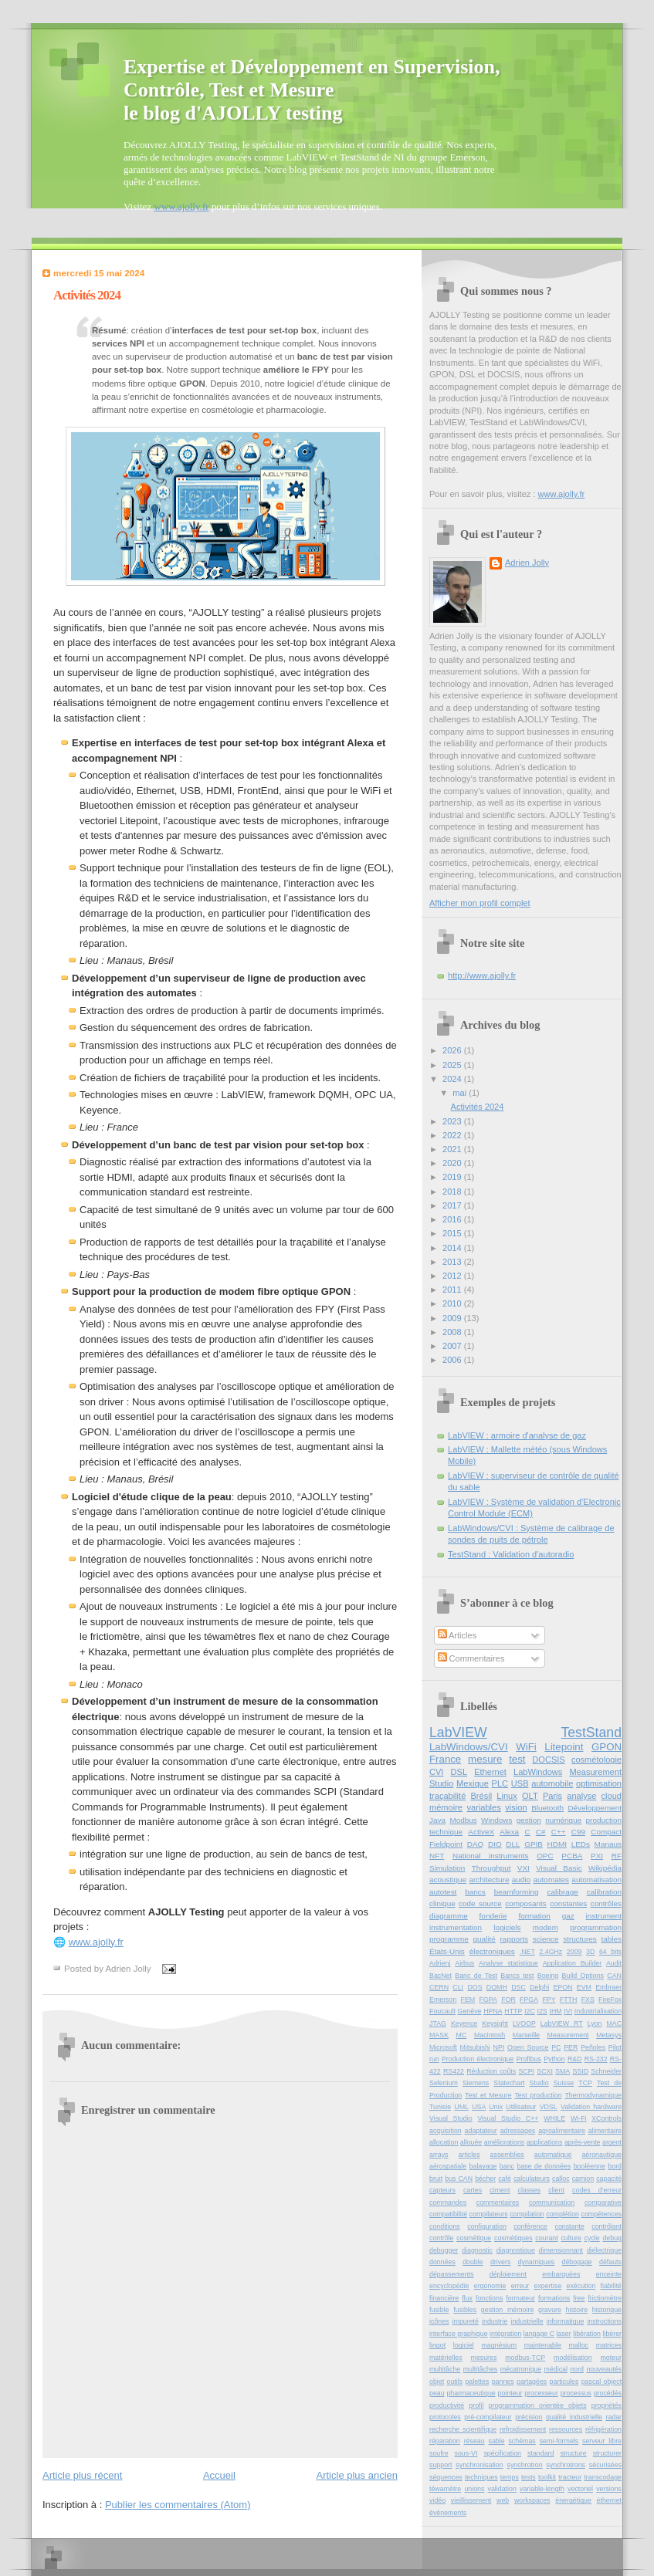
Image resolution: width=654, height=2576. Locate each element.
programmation (596, 1927)
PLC (500, 1783)
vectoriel (580, 2489)
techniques (481, 2477)
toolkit (547, 2477)
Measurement (568, 2035)
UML (461, 2107)
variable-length (542, 2489)
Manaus (608, 1844)
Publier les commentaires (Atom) (178, 2504)
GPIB (533, 1844)
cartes (472, 2190)
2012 (453, 1275)
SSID (580, 2071)
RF (617, 1855)
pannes (503, 2381)
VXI (523, 1868)
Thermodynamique (593, 2095)
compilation (527, 2214)
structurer (607, 2453)
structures (580, 1939)
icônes (439, 2321)
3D (590, 1952)
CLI (457, 1987)
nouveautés (604, 2369)
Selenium (443, 2083)
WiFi (526, 1747)
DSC (518, 1987)
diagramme (448, 1916)
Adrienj (439, 1963)
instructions (604, 2321)
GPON (606, 1747)
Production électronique (477, 2059)
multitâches (480, 2369)
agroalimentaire (561, 2131)
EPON (562, 1987)
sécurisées (605, 2465)
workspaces (532, 2500)
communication (551, 2202)
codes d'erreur (597, 2190)
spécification (502, 2453)
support (440, 2465)
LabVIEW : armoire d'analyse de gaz (517, 1435)
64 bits (610, 1952)
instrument (604, 1916)
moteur (611, 2357)
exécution (581, 2286)
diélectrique (604, 2250)
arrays (439, 2154)
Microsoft (443, 2047)
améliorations (504, 2142)
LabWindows (537, 1771)
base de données (544, 2166)
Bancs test (517, 1975)
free (579, 2298)
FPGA (529, 1999)
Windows (496, 1820)
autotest (442, 1892)
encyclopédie (449, 2286)
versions (609, 2489)
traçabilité (447, 1795)
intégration (505, 2334)
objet (436, 2381)
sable (496, 2441)
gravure (549, 2310)
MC (461, 2035)
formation (534, 1916)
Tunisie (440, 2107)
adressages (518, 2131)
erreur (520, 2286)
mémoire (446, 1807)
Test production (537, 2095)
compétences (601, 2214)
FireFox (610, 1999)
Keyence (464, 2023)
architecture (489, 1879)
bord (615, 2166)
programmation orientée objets (538, 2405)
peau (437, 2393)
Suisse (564, 2083)
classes (529, 2190)
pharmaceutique (470, 2393)
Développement (595, 1808)
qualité (484, 1939)
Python (554, 2059)
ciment (500, 2190)
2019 (453, 1177)
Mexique (472, 1783)
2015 (453, 1233)
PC (556, 2047)
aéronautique (601, 2154)
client (556, 2190)
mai (460, 1092)
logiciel (463, 2345)
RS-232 (596, 2059)
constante (569, 2226)
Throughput (491, 1868)
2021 (453, 1149)
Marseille (526, 2035)
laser (564, 2334)
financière (444, 2298)
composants (526, 1903)
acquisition (445, 2131)
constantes (568, 1903)
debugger (443, 2250)
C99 (578, 1831)
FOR (508, 1999)
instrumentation (455, 1927)
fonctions (489, 2298)
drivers (500, 2262)
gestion (529, 1820)
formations (554, 2298)
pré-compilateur (487, 2417)
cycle (592, 2238)
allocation (443, 2142)
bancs (475, 1892)
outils (454, 2381)
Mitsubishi (475, 2047)
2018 (453, 1191)
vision (516, 1807)
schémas (521, 2441)
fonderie (493, 1916)
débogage (577, 2262)
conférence (530, 2226)
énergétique (573, 2500)
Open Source (527, 2047)
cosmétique (473, 2238)
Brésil (482, 1795)
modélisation (573, 2357)
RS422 (453, 2071)
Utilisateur (521, 2107)
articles (469, 2154)
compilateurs (488, 2214)
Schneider (606, 2071)
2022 (453, 1135)
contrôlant (606, 2226)
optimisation (599, 1783)
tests (528, 2477)
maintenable (542, 2345)
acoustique (447, 1879)
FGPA (488, 1999)
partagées (532, 2381)
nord (577, 2369)
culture (571, 2238)
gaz (568, 1916)
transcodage (603, 2477)
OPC (545, 1855)
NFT (436, 1855)
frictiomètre (605, 2298)
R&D (575, 2059)
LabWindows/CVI (468, 1747)
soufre (439, 2453)
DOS (474, 1987)
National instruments (490, 1855)
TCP (585, 2083)
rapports (514, 1939)
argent (612, 2142)
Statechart (508, 2083)
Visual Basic (558, 1868)
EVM (584, 1987)
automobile (552, 1783)
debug (612, 2238)
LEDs (580, 1844)
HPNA (493, 2011)
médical (556, 2369)
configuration (487, 2226)
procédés (608, 2393)
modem (545, 1927)
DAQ (475, 1844)
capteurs (442, 2190)
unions (474, 2489)
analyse (581, 1795)
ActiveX (481, 1831)
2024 (453, 1078)
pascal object (601, 2381)
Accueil (219, 2475)
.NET (527, 1952)
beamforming (516, 1892)
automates (551, 1879)
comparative (603, 2202)
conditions (444, 2226)
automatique (553, 2154)
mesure (485, 1759)
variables (484, 1807)
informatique (566, 2321)
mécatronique (521, 2369)
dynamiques (536, 2262)
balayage (483, 2166)
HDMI (557, 1844)
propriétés (606, 2405)
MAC (614, 2023)
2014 (453, 1248)
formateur (520, 2298)
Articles (457, 1635)
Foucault (442, 2011)
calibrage (562, 1892)
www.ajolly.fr (181, 206)
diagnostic (477, 2250)
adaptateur (481, 2131)
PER (571, 2047)
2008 (453, 1332)
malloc (578, 2345)
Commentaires (471, 1658)
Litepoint (563, 1747)
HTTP (513, 2011)
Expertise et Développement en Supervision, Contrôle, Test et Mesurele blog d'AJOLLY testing (312, 90)
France (445, 1759)
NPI (499, 2047)
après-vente (582, 2142)
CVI (436, 1771)
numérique (563, 1820)
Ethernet (490, 1771)
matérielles (446, 2357)
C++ (558, 1831)
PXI (597, 1855)
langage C (539, 2334)
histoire (577, 2310)
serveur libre (602, 2441)
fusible (439, 2310)
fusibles (464, 2310)
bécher (485, 2178)
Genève (470, 2011)
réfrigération (603, 2429)
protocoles (445, 2417)
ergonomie (490, 2286)
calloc (561, 2178)
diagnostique (515, 2250)
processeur (541, 2393)
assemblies (507, 2154)
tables (611, 1939)
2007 (453, 1346)
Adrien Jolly (527, 562)
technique (446, 1831)
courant (546, 2238)
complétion (562, 2214)
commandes (447, 2202)
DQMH (496, 1987)
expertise (547, 2286)
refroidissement (523, 2429)
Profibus (529, 2059)
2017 (453, 1205)
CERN (439, 1987)
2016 (453, 1219)
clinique (442, 1903)
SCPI (526, 2071)
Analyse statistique (508, 1963)
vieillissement (471, 2500)
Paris (552, 1795)
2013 (453, 1261)
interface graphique (458, 2334)
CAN (614, 1975)
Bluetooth (547, 1808)
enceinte (609, 2274)
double (473, 2262)
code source (480, 1903)
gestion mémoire (507, 2310)
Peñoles (593, 2047)
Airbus (464, 1963)
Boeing (548, 1975)
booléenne (589, 2166)
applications (545, 2142)
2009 (453, 1318)
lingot (437, 2345)
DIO (495, 1844)
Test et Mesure (488, 2095)
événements (447, 2513)
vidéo (437, 2500)
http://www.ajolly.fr (482, 975)
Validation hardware (591, 2107)
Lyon (595, 2023)
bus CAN (459, 2178)
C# (541, 1831)
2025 (453, 1065)
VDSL (548, 2107)
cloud (611, 1795)
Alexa (509, 1831)
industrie (494, 2321)
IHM (555, 2011)
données (442, 2262)
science (546, 1939)
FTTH (569, 1999)
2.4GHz (550, 1952)
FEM (468, 1999)
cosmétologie (596, 1759)
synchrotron (524, 2465)
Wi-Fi (579, 2118)
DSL (459, 1771)
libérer (612, 2334)
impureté (465, 2321)
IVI (568, 2011)
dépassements (451, 2274)
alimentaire (605, 2131)
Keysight (495, 2023)
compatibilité (448, 2214)
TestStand (591, 1732)
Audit (614, 1963)
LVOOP (524, 2023)
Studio (539, 2083)
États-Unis (447, 1951)
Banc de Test (476, 1975)
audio (521, 1879)
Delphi (539, 1987)
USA (479, 2107)
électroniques (492, 1951)
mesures (484, 2357)
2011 (453, 1289)
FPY (548, 1999)
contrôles (606, 1903)
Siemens (476, 2083)
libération (587, 2334)
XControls (606, 2118)
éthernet (609, 2500)
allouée (471, 2142)
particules (564, 2381)
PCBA (571, 1855)
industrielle (526, 2321)
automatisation (596, 1879)
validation (502, 2489)
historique (607, 2310)
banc (507, 2166)
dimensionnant (561, 2250)
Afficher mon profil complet (479, 903)
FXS (588, 1999)
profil (476, 2405)
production (604, 1820)
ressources (565, 2429)
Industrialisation (598, 2011)
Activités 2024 (86, 295)
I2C (529, 2011)
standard (540, 2453)
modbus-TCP (525, 2357)
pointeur (510, 2393)
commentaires (497, 2202)
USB (520, 1783)
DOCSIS (548, 1759)
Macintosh (489, 2035)
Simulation (447, 1868)
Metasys (609, 2035)
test (517, 1759)
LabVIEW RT (561, 2023)
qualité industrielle (574, 2417)
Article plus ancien (357, 2475)
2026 (453, 1050)
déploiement (508, 2274)
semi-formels (559, 2441)
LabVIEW (458, 1732)
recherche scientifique (462, 2429)
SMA (562, 2071)
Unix (496, 2107)
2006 (453, 1359)
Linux (506, 1795)
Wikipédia (605, 1868)
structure (573, 2453)
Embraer (608, 1987)
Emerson (442, 1999)
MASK (439, 2035)
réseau (474, 2441)
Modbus (462, 1820)
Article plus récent (82, 2475)
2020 (453, 1163)
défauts (610, 2262)
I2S (542, 2011)
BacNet (440, 1975)
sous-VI (466, 2453)
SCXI (545, 2071)
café (504, 2178)
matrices (609, 2345)
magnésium (499, 2345)
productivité (446, 2405)
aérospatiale (447, 2166)
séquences (446, 2477)
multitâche (444, 2369)
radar (613, 2417)
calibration (604, 1892)
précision (528, 2417)
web (502, 2500)
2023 (453, 1121)
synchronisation (479, 2465)
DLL (513, 1844)
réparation (444, 2441)
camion (583, 2178)
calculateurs (531, 2178)
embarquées (561, 2274)
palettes (477, 2381)
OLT (530, 1795)
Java (437, 1820)
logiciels (506, 1927)
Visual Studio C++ (507, 2118)
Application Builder (572, 1963)
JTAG (437, 2023)
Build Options (583, 1975)
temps (509, 2477)
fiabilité (611, 2286)
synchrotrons (565, 2465)
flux (467, 2298)
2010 (453, 1303)
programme (449, 1939)
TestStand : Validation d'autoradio (511, 1554)
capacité (609, 2178)
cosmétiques (513, 2238)
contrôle (441, 2238)
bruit (435, 2178)
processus (576, 2393)
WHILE (554, 2118)
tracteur (569, 2477)
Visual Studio (451, 2118)
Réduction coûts (491, 2071)
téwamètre (445, 2489)
